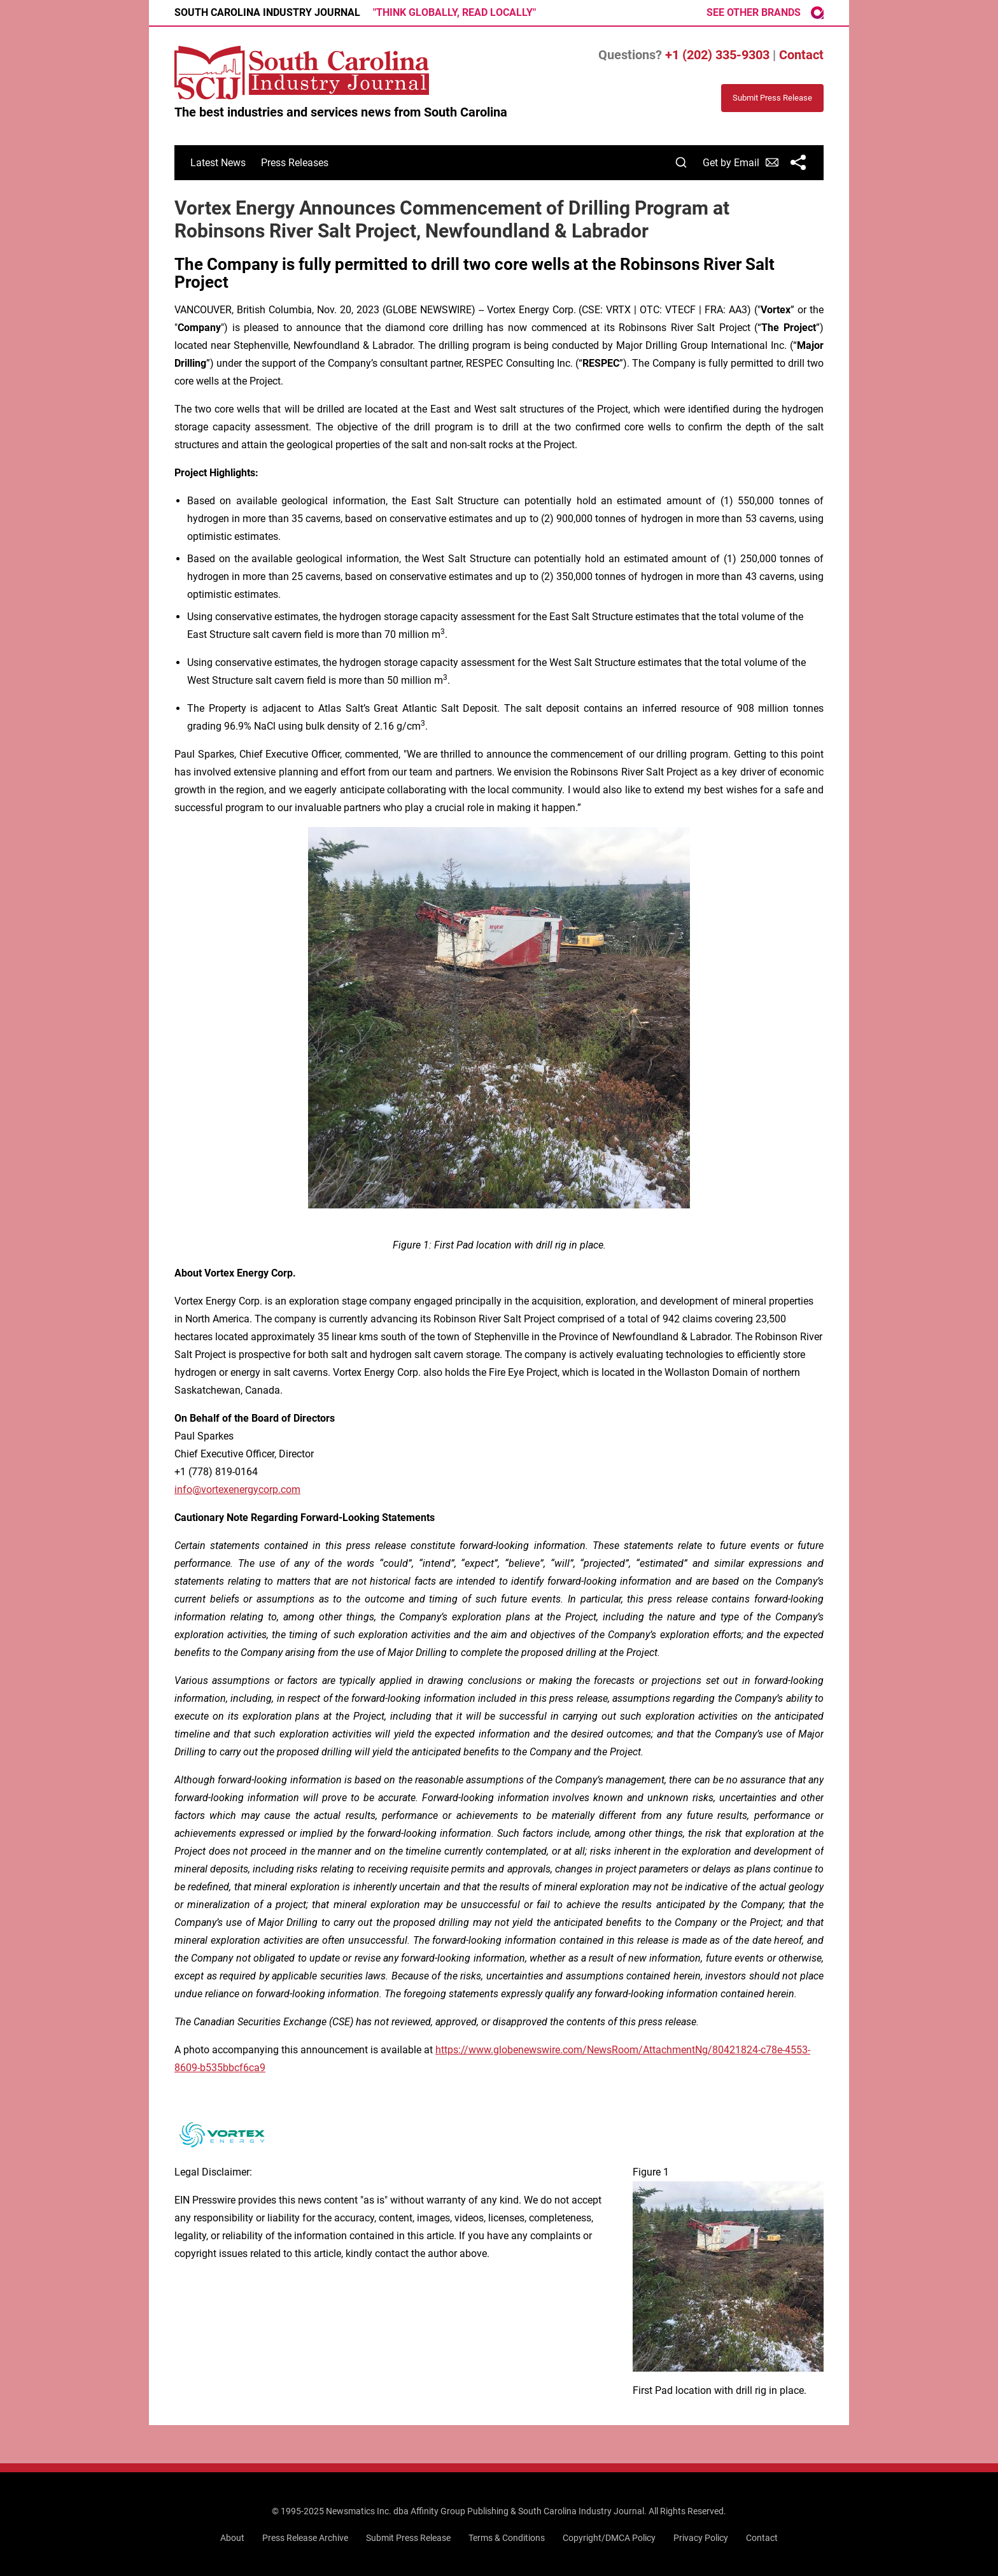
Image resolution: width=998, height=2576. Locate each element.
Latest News (218, 163)
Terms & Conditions (506, 2538)
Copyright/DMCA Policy (609, 2538)
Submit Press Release (408, 2538)
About (232, 2538)
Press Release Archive (305, 2538)
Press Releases (294, 163)
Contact (801, 54)
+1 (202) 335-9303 (717, 54)
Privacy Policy (700, 2538)
